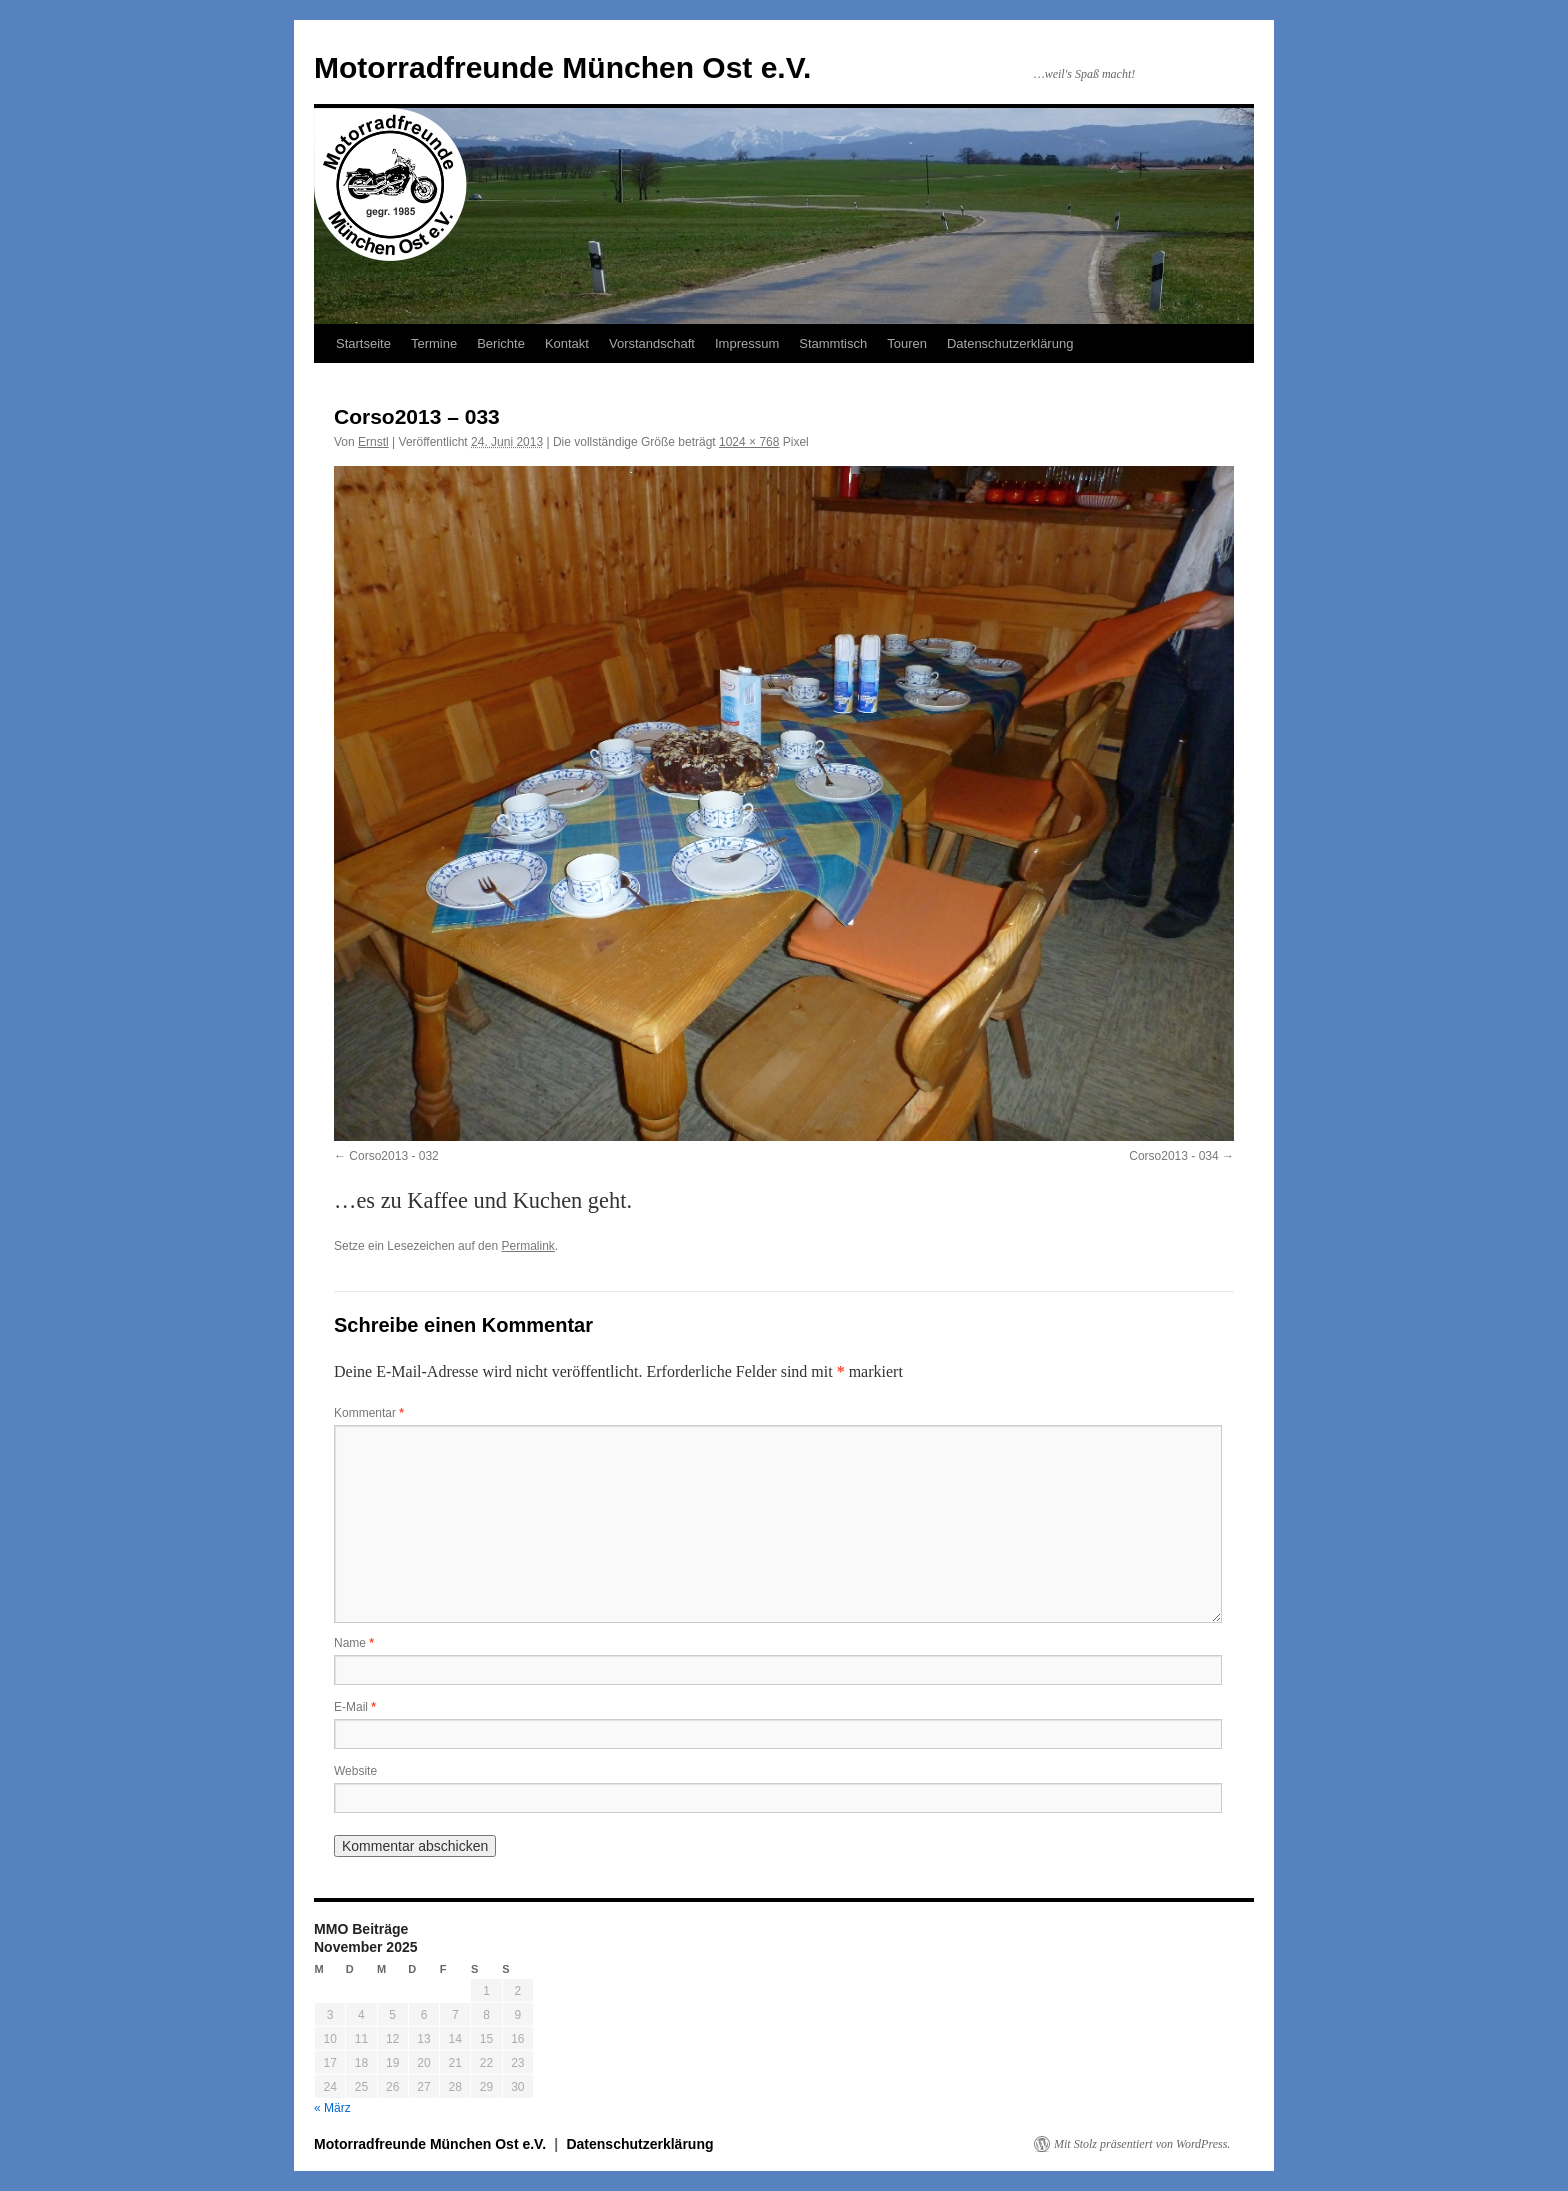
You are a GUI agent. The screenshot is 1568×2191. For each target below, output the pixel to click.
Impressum (747, 343)
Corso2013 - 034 (1173, 1156)
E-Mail (355, 1707)
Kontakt (567, 343)
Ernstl (373, 442)
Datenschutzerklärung (1010, 343)
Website (355, 1771)
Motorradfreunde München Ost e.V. (562, 67)
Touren (907, 343)
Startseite (363, 343)
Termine (434, 343)
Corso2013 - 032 (393, 1156)
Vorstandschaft (652, 343)
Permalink (527, 1246)
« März (332, 2108)
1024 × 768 (749, 442)
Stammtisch (833, 343)
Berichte (501, 343)
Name (354, 1643)
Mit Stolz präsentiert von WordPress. (1142, 2144)
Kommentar (369, 1413)
